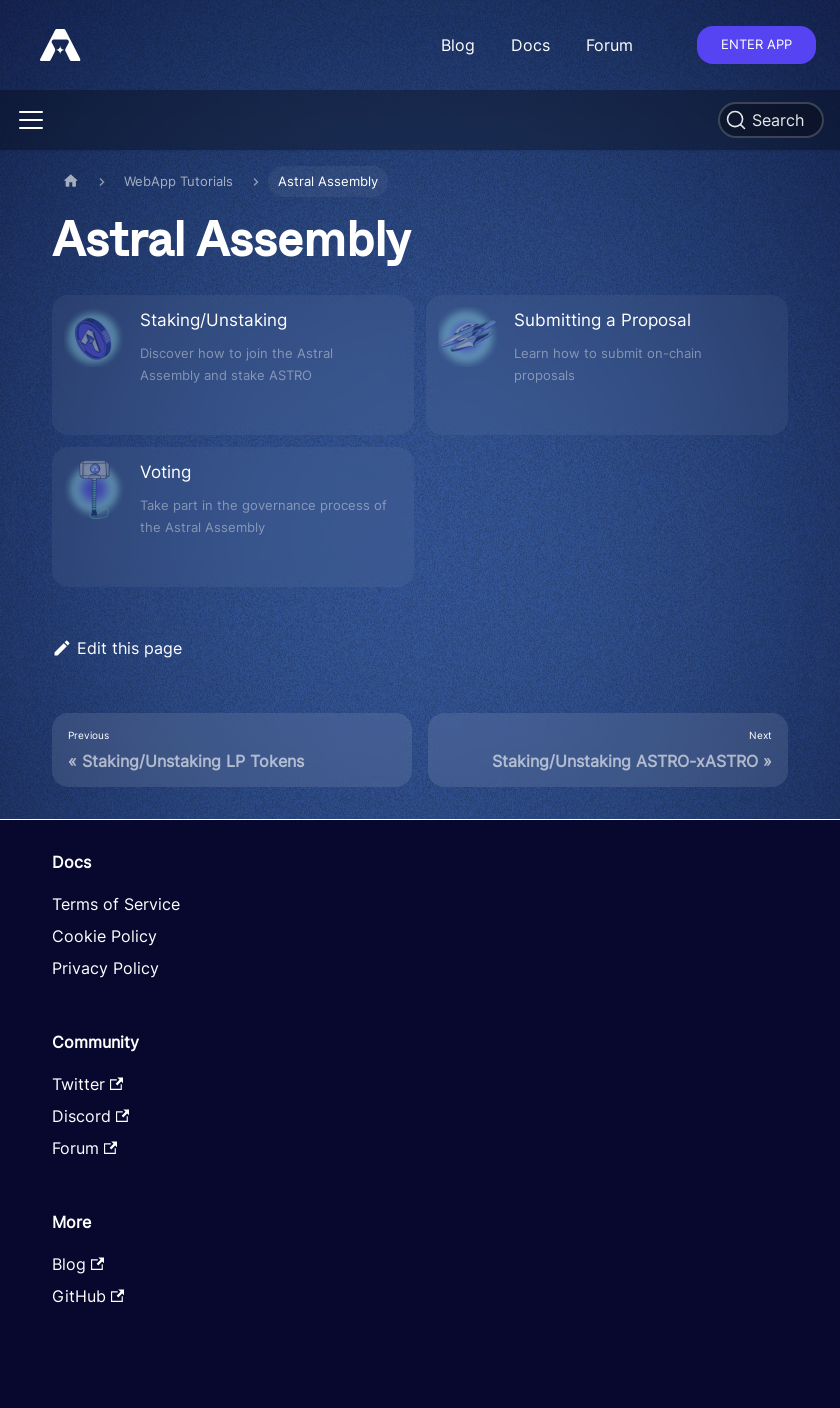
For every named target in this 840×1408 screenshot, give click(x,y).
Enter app (756, 44)
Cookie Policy (104, 936)
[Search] (771, 120)
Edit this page (117, 648)
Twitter (87, 1084)
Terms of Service (116, 904)
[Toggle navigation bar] (31, 120)
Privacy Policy (105, 968)
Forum (609, 45)
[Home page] (71, 181)
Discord (90, 1116)
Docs (530, 45)
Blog (458, 45)
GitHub (88, 1296)
